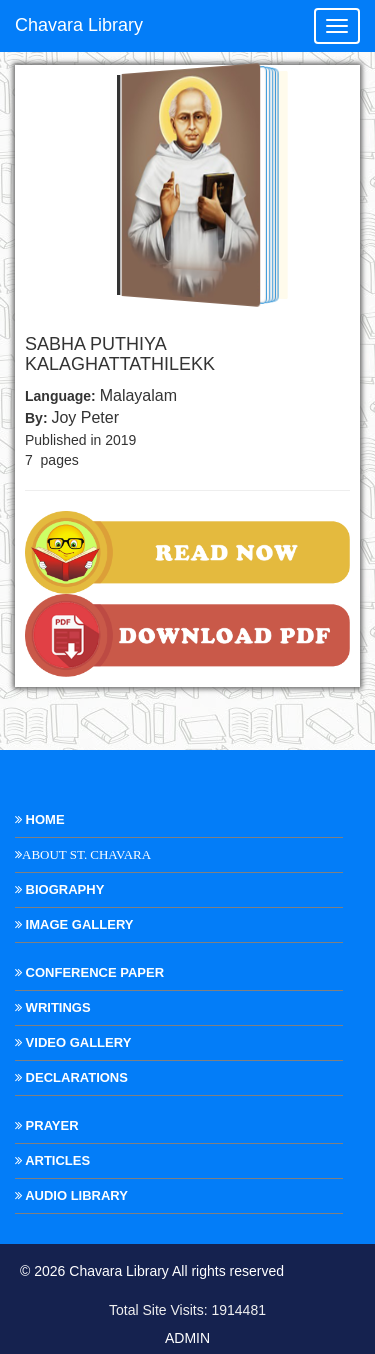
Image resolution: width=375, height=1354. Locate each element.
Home (40, 819)
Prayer (47, 1125)
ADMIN (187, 1338)
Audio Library (71, 1195)
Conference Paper (89, 972)
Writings (53, 1007)
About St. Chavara (86, 854)
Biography (59, 889)
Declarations (71, 1077)
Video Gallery (73, 1042)
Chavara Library (79, 25)
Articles (52, 1160)
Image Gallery (74, 924)
